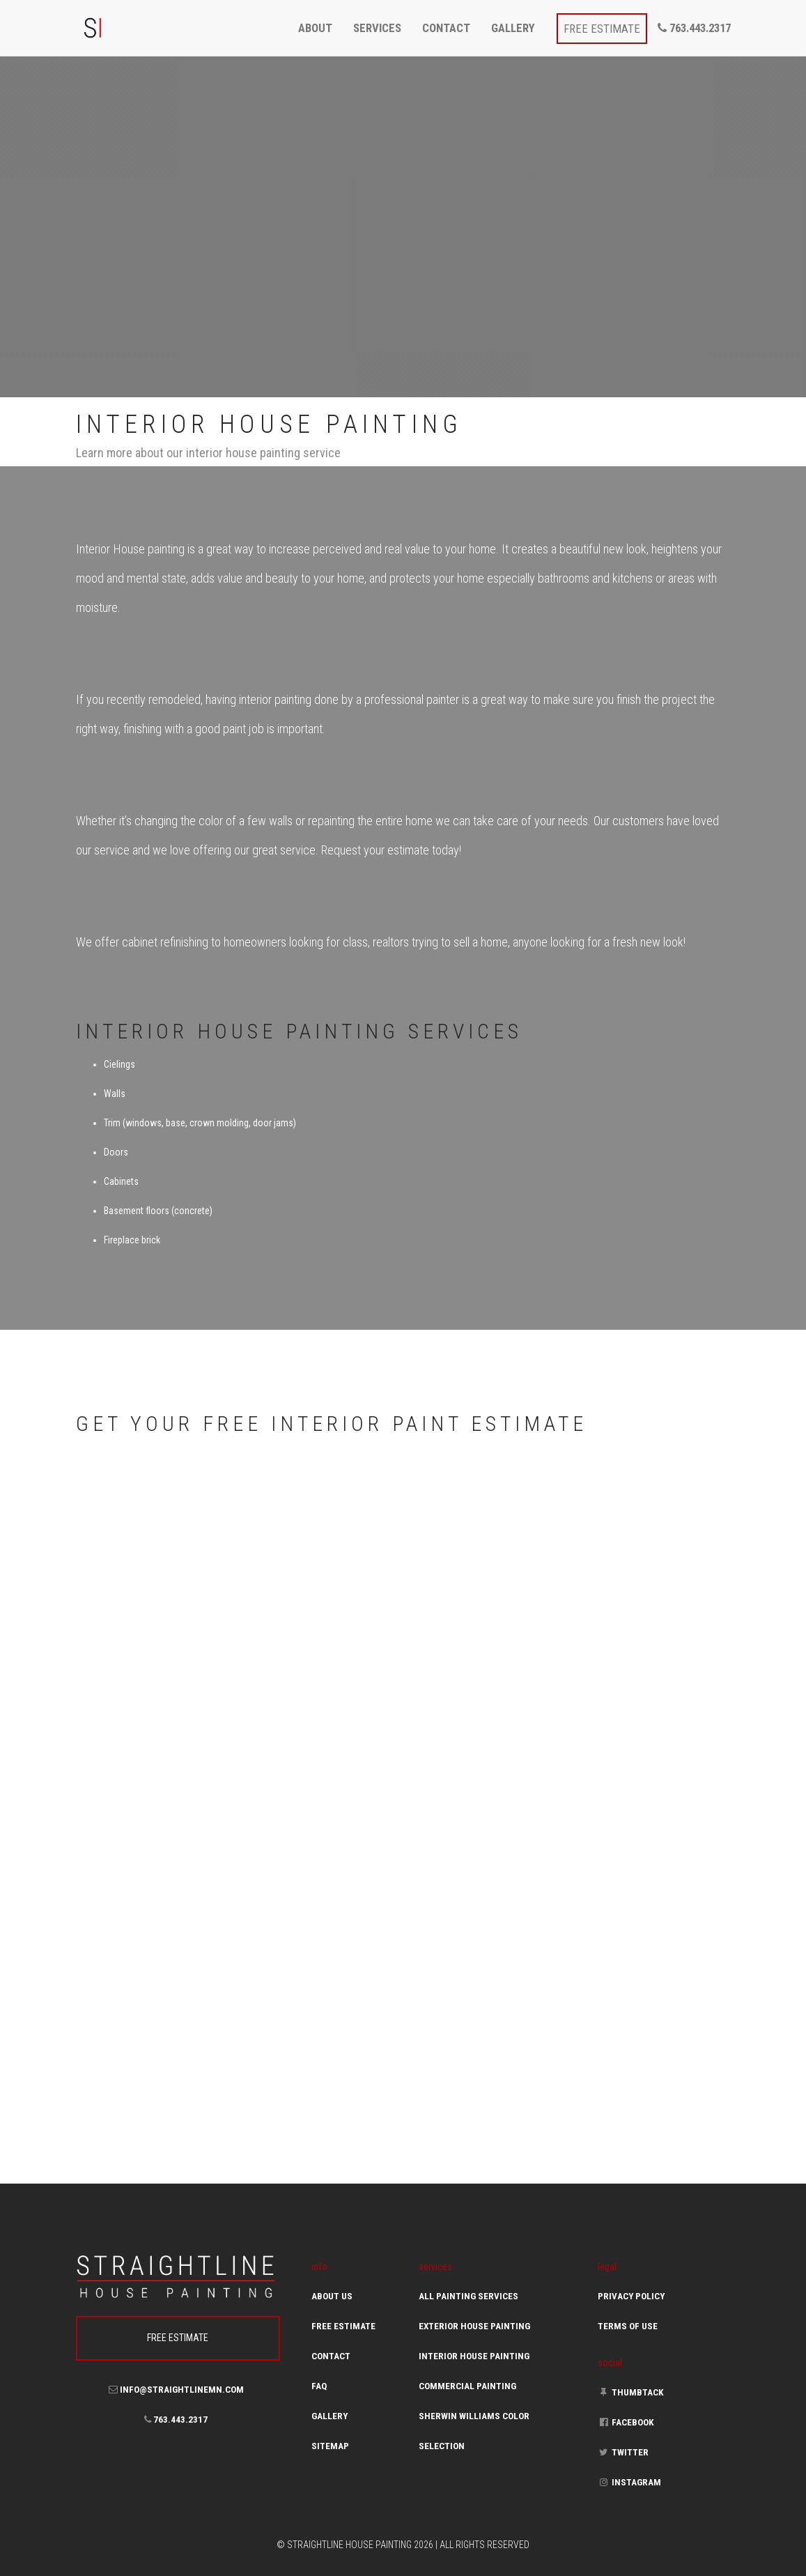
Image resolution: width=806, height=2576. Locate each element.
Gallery (329, 2416)
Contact (330, 2356)
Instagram (629, 2482)
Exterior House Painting (474, 2326)
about (315, 28)
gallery (513, 28)
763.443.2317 (694, 28)
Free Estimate (343, 2326)
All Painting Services (468, 2296)
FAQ (319, 2386)
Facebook (626, 2422)
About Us (331, 2296)
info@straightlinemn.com (176, 2389)
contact (446, 28)
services (377, 28)
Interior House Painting (474, 2356)
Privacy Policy (631, 2296)
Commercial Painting (467, 2386)
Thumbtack (631, 2392)
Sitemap (330, 2446)
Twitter (623, 2452)
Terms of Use (628, 2326)
